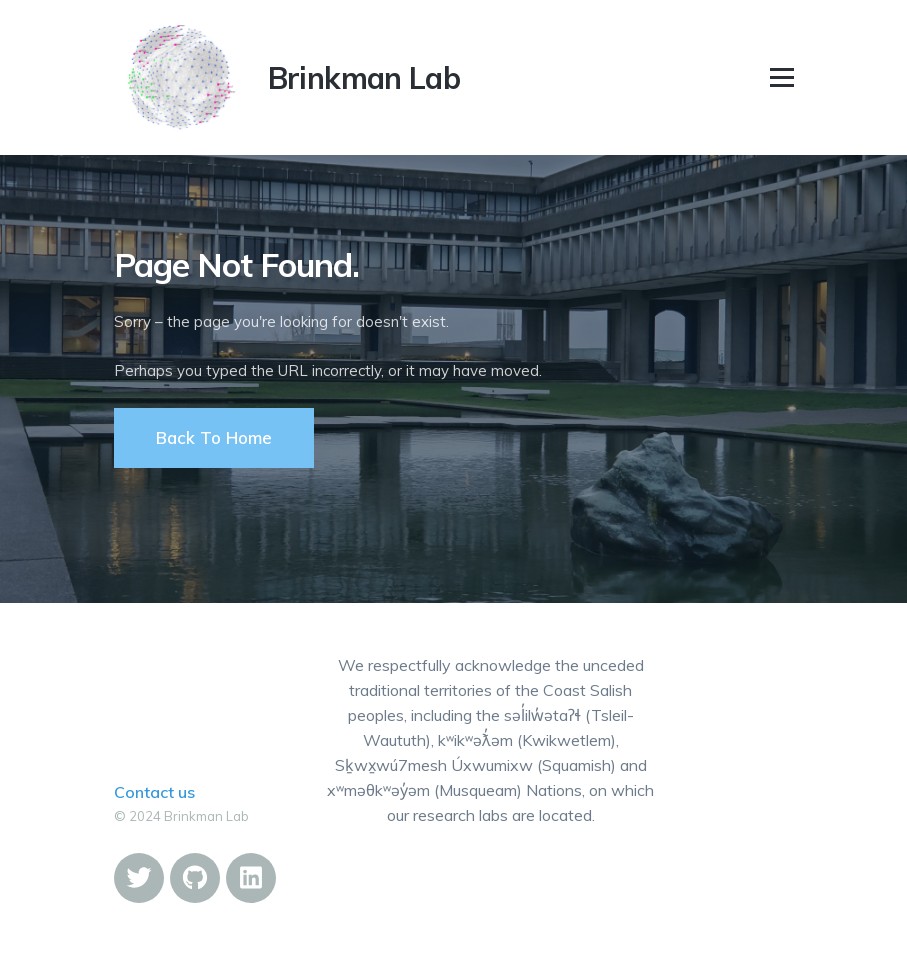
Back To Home (214, 437)
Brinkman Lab (364, 78)
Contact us (154, 792)
